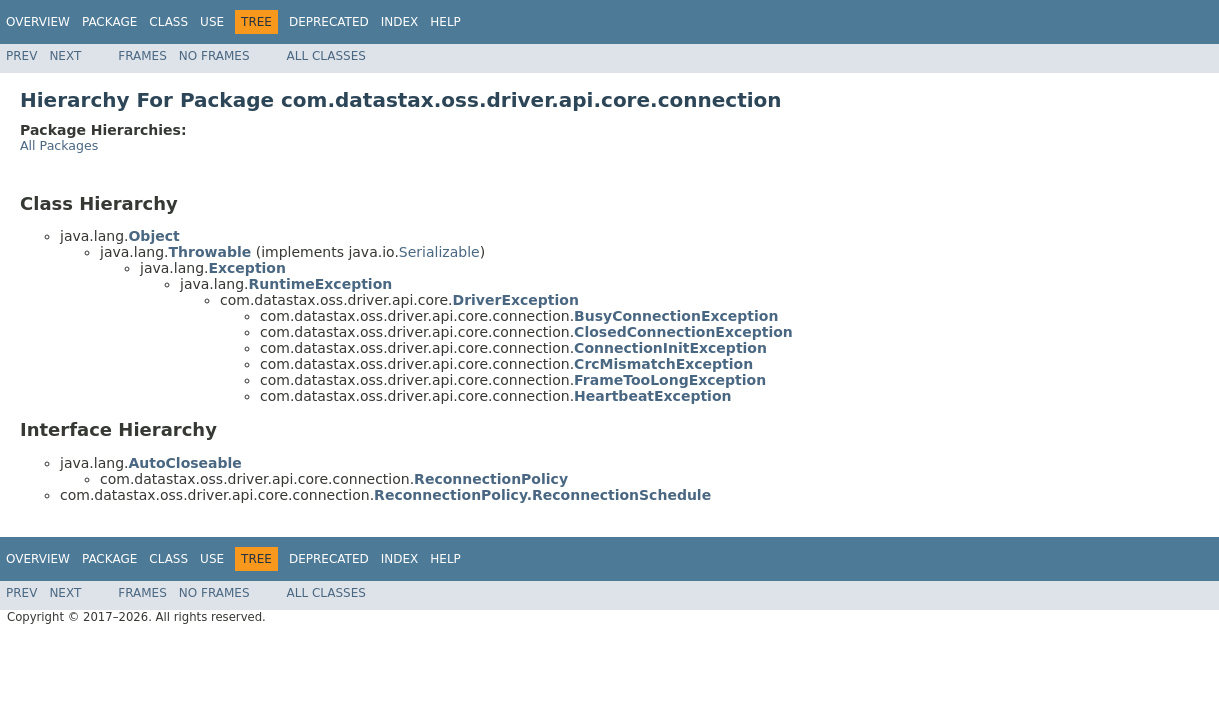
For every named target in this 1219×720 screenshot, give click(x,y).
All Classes (326, 56)
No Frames (214, 56)
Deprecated (329, 22)
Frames (142, 56)
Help (445, 22)
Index (400, 22)
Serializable (439, 252)
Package (109, 22)
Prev (21, 56)
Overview (38, 22)
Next (65, 56)
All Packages (59, 145)
